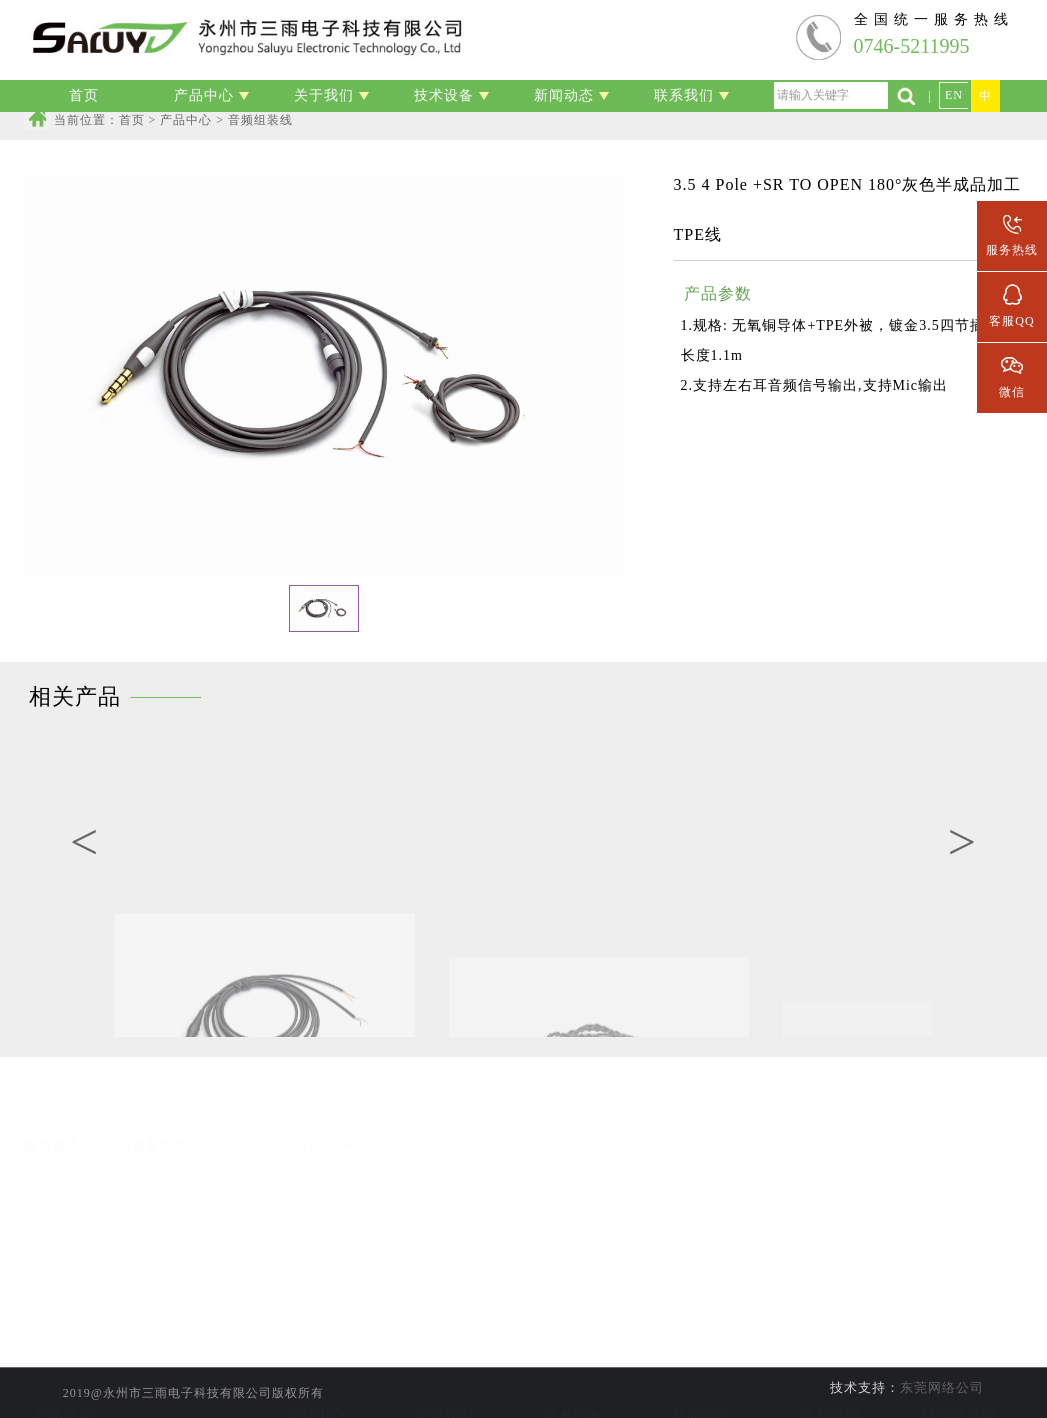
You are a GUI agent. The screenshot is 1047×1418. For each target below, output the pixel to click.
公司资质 (444, 1387)
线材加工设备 (573, 1387)
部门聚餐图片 (146, 1121)
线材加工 (316, 1359)
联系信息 (830, 1359)
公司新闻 (702, 1359)
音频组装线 (315, 1387)
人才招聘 (830, 1387)
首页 (132, 120)
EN (954, 95)
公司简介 (444, 1359)
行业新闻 (702, 1387)
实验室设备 (573, 1359)
